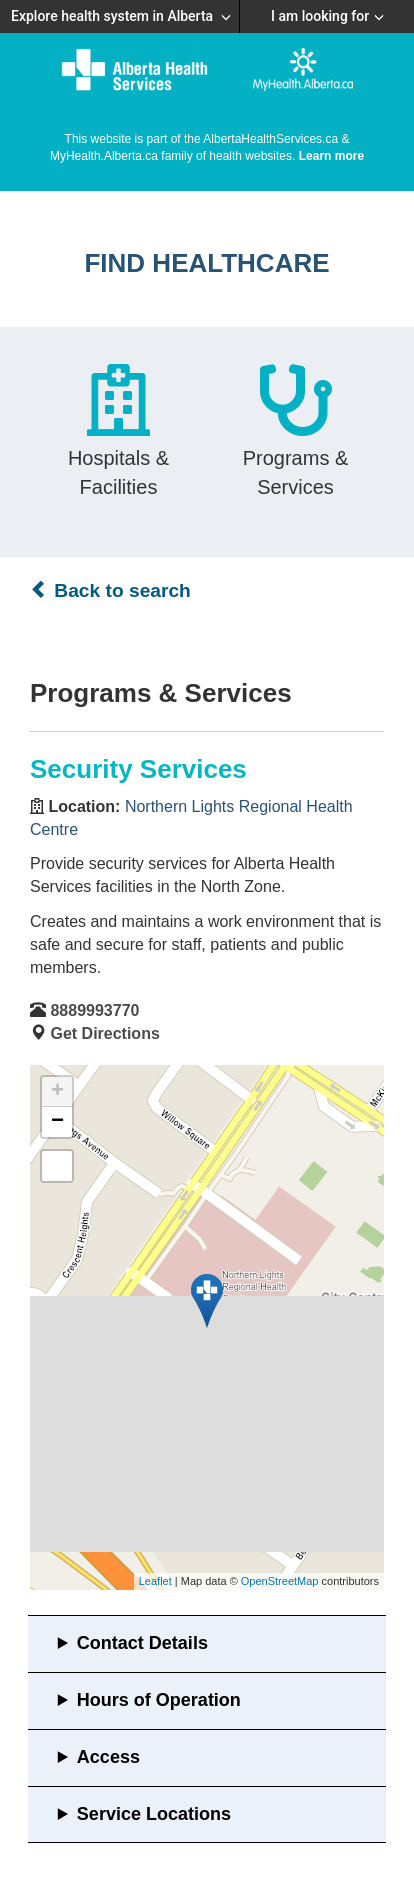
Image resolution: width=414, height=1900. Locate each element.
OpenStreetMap (280, 1581)
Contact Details (142, 1643)
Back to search (110, 590)
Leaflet (155, 1581)
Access (108, 1757)
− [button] (57, 1122)
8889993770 (94, 1010)
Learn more (331, 156)
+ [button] (57, 1092)
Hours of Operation (159, 1700)
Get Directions (104, 1033)
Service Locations (154, 1814)
